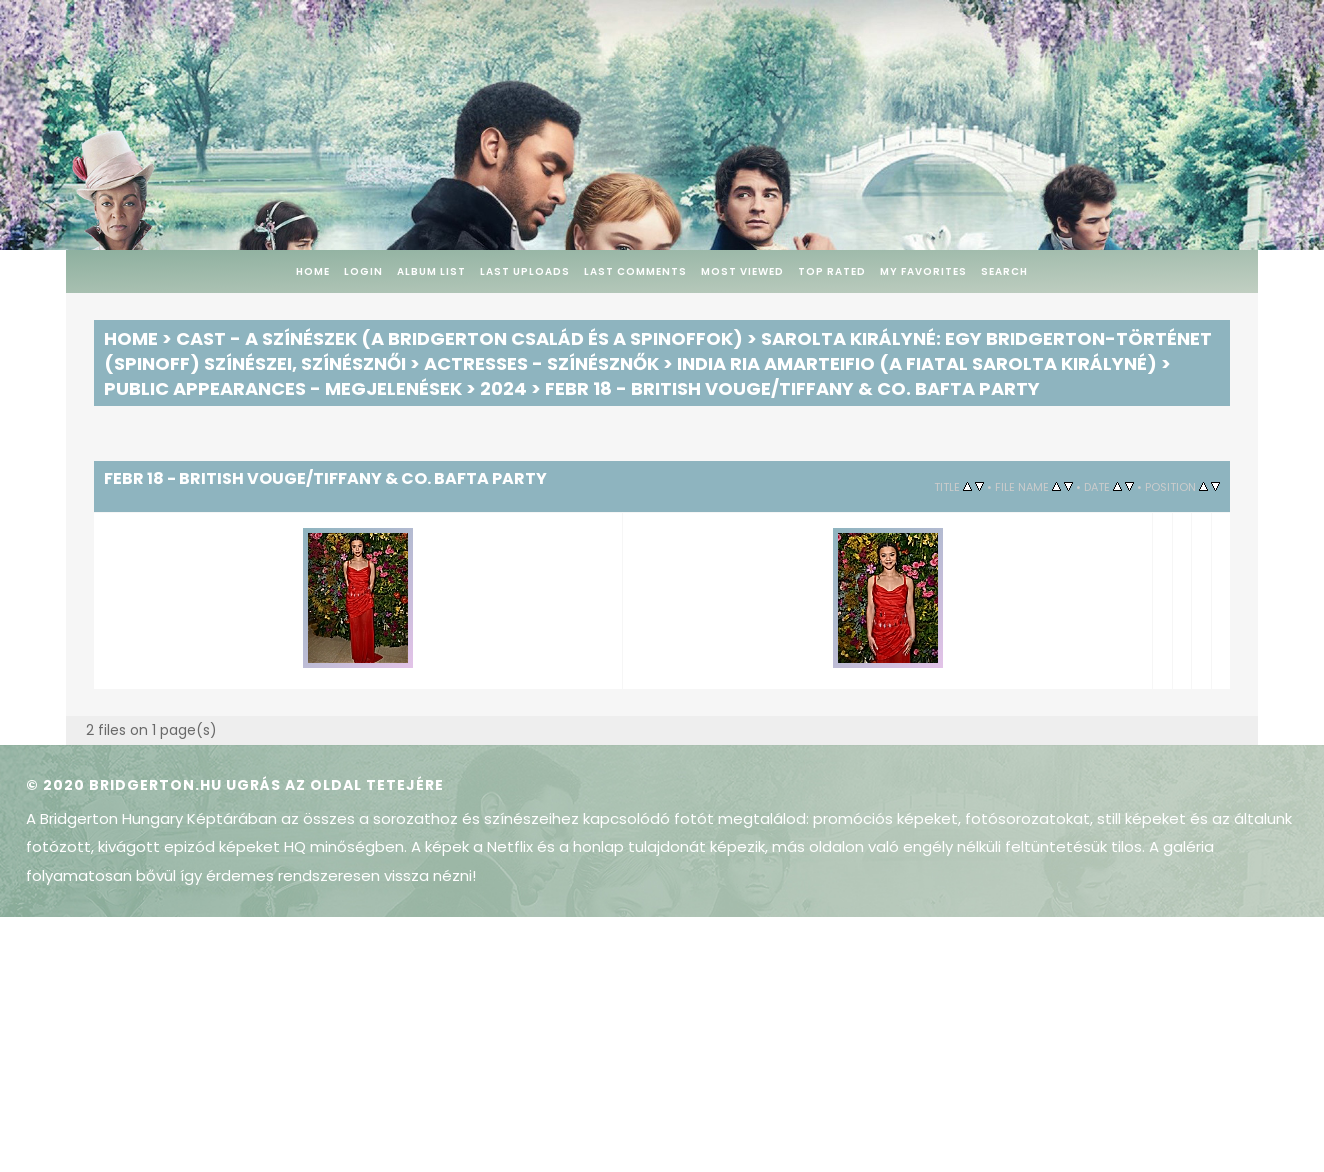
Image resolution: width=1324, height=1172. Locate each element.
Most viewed (742, 271)
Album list (431, 271)
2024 (503, 388)
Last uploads (525, 271)
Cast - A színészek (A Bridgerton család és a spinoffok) (459, 338)
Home (313, 271)
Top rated (832, 271)
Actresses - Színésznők (541, 363)
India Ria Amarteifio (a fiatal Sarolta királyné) (917, 363)
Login (363, 271)
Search (1004, 271)
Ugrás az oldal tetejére (335, 785)
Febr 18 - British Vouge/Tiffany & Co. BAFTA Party (792, 388)
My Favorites (923, 271)
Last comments (635, 271)
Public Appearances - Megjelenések (283, 388)
